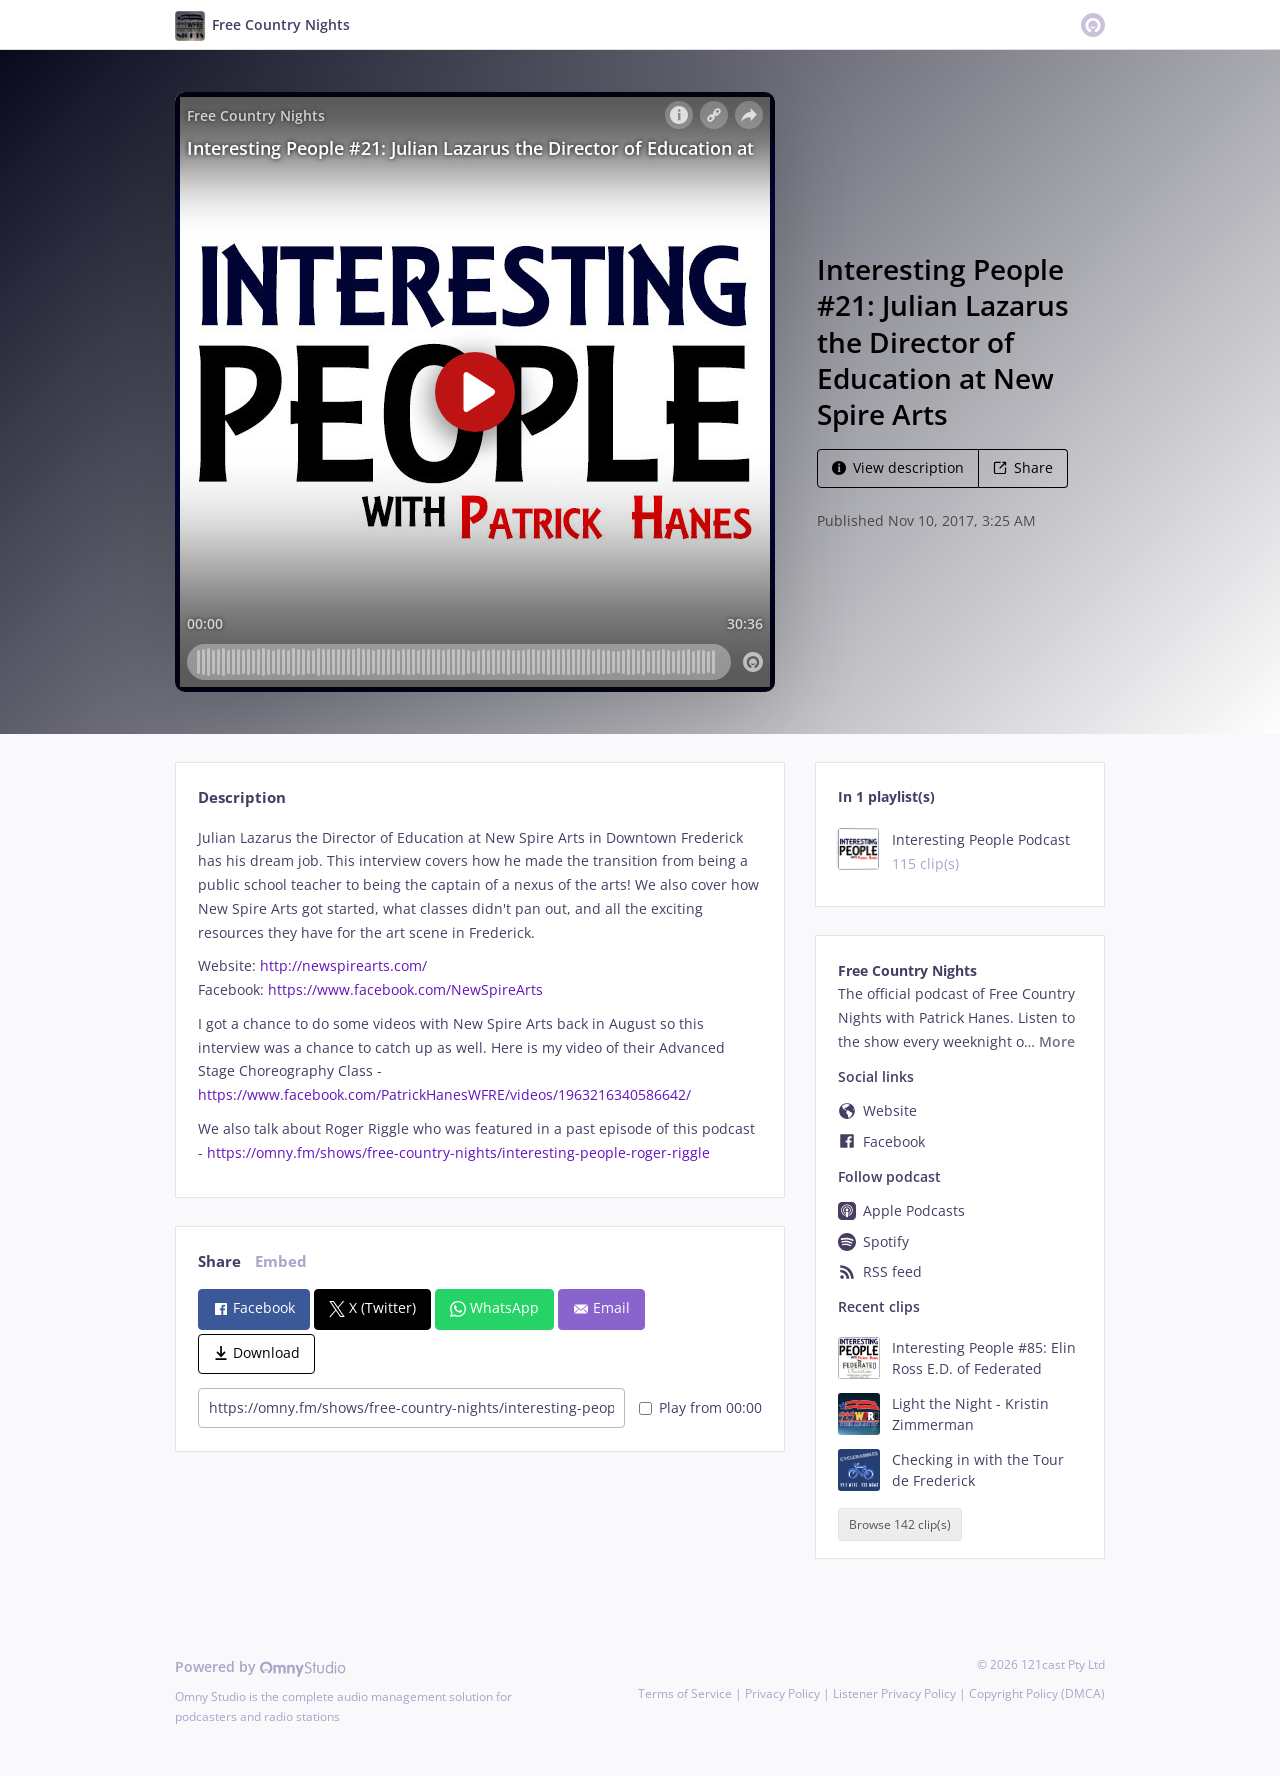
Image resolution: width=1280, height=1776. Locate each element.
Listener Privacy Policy (894, 1693)
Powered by (260, 1666)
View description (898, 467)
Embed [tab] (281, 1261)
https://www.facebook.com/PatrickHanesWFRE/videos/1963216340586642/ (444, 1094)
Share (1023, 467)
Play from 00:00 (700, 1407)
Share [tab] (219, 1261)
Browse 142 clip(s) (900, 1524)
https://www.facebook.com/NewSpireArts (405, 989)
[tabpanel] (479, 995)
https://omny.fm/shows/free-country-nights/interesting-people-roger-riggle (458, 1152)
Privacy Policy (782, 1693)
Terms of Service (685, 1693)
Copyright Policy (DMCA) (1037, 1693)
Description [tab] (242, 797)
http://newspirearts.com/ (343, 965)
